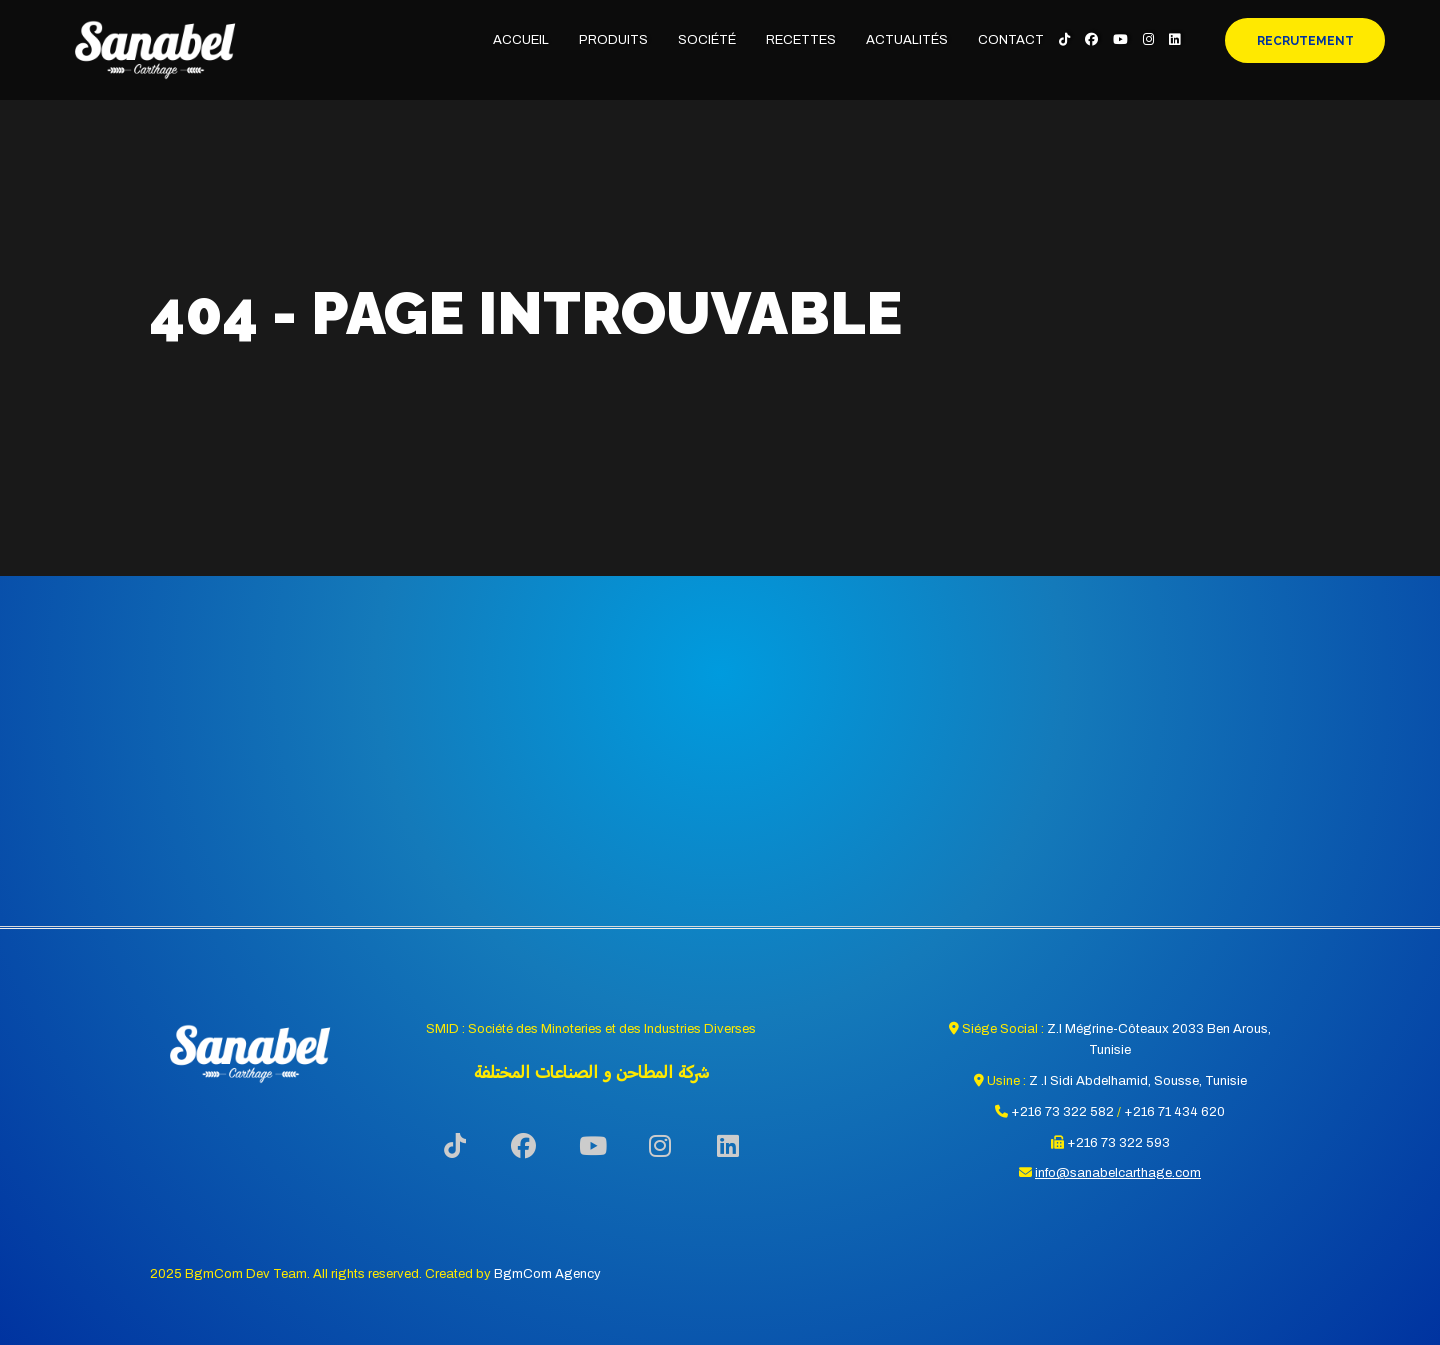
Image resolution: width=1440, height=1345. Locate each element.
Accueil (521, 40)
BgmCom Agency (547, 1274)
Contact (1011, 40)
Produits (613, 40)
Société (707, 40)
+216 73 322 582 (1062, 1112)
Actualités (907, 40)
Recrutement (1305, 41)
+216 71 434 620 (1174, 1112)
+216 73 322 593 (1118, 1143)
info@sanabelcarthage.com (1118, 1173)
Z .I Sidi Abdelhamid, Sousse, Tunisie (1138, 1081)
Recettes (801, 40)
